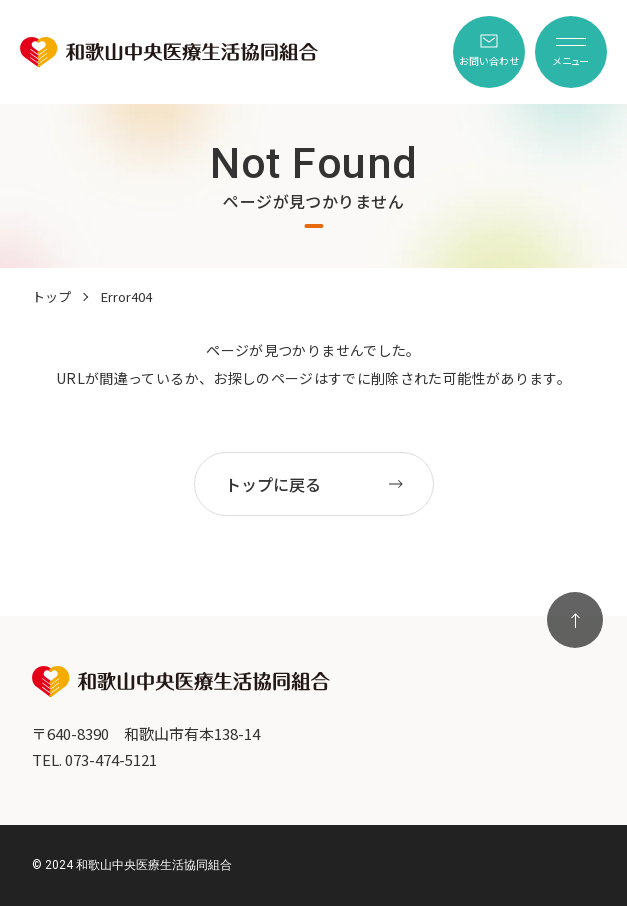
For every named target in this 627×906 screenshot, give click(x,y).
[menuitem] (489, 52)
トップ (51, 296)
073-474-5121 (111, 759)
